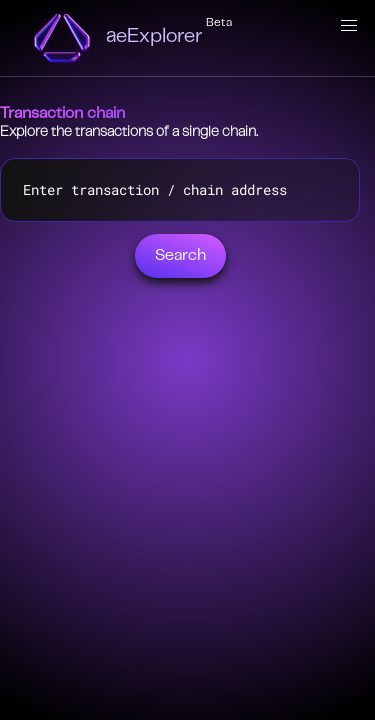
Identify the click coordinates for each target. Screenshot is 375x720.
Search (180, 256)
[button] (349, 26)
